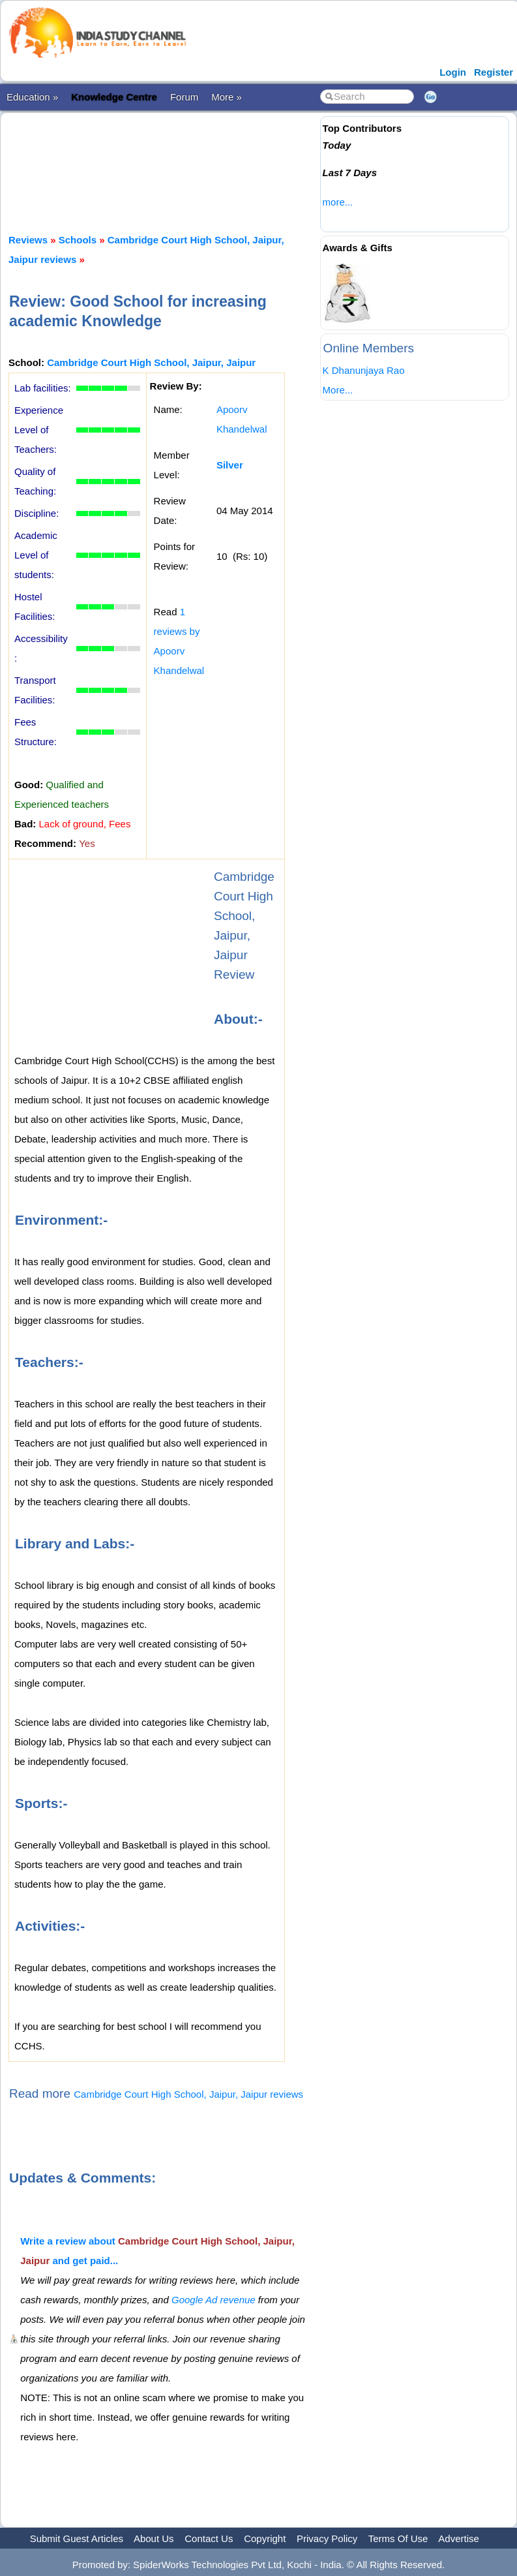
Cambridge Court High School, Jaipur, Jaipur (151, 362)
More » (226, 96)
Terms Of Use (398, 2538)
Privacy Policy (327, 2538)
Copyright (265, 2538)
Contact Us (209, 2538)
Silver (229, 464)
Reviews (28, 239)
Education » (32, 96)
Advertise (458, 2538)
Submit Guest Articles (76, 2538)
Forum (184, 96)
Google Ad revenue (213, 2299)
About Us (154, 2538)
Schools (77, 239)
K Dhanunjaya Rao (364, 370)
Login (452, 72)
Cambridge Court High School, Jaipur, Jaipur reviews (188, 2094)
